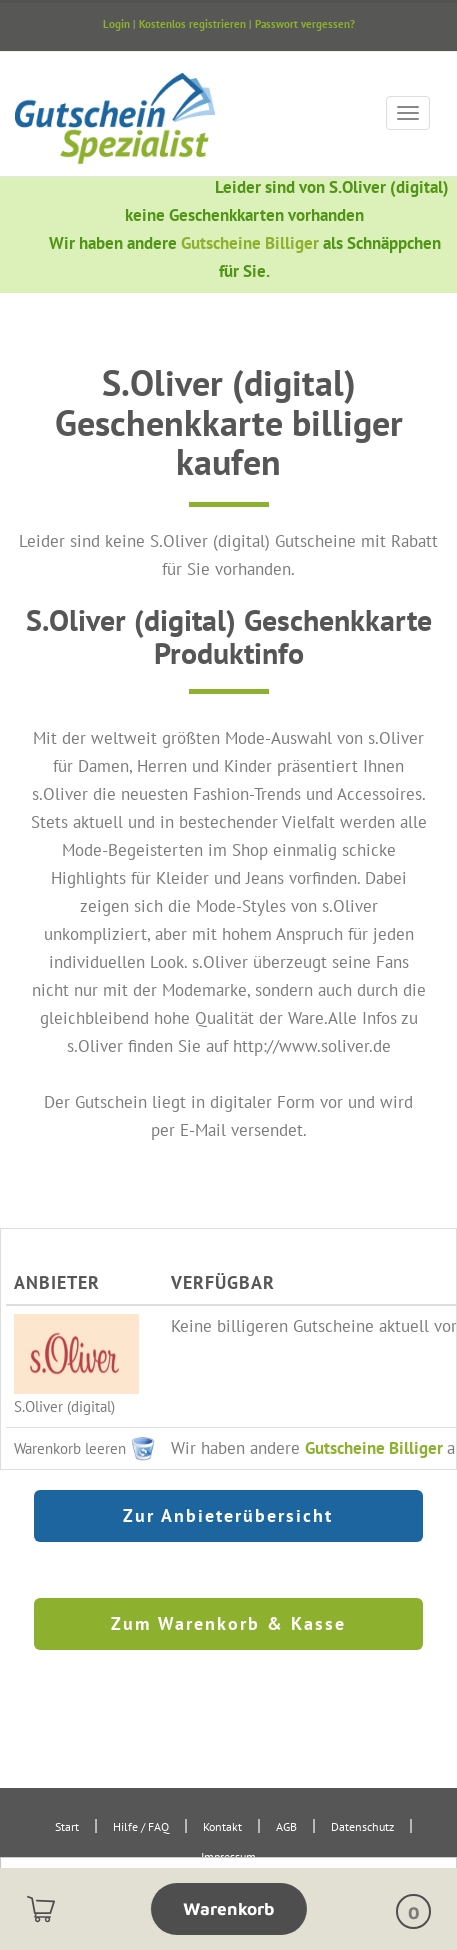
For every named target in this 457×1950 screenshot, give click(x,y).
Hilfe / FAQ (141, 1826)
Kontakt (222, 1826)
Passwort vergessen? (305, 24)
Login (116, 24)
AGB (286, 1826)
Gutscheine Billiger (252, 242)
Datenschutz (362, 1826)
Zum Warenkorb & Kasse (228, 1623)
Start (67, 1826)
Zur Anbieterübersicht (228, 1515)
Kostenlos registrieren (192, 24)
